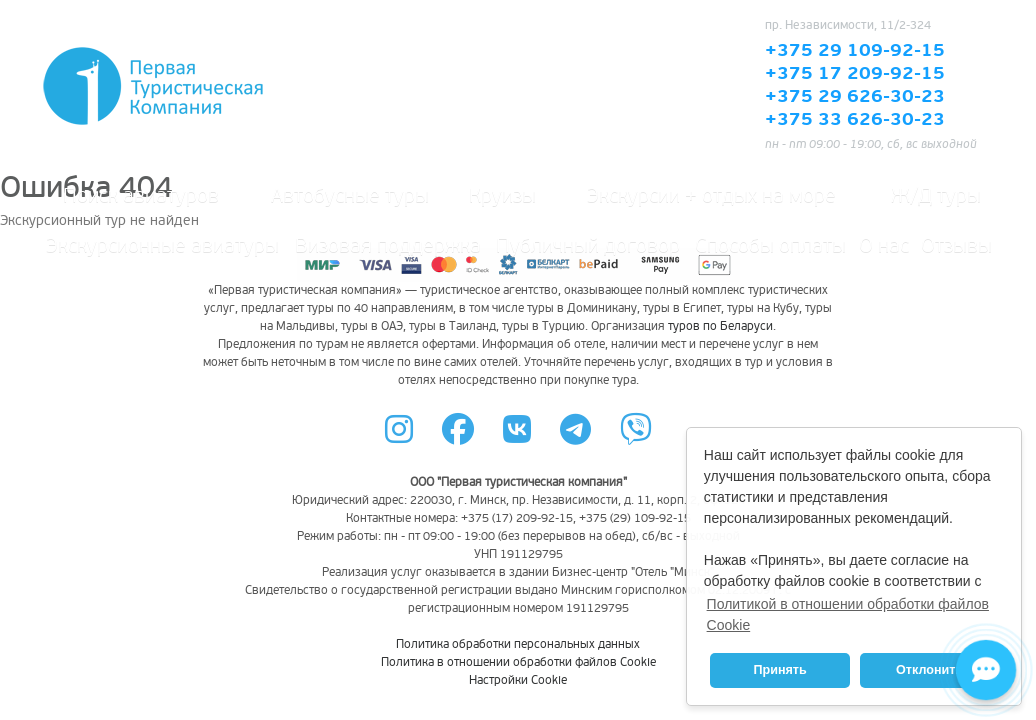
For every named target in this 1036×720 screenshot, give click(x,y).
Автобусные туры (350, 196)
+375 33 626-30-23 (855, 120)
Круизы (502, 196)
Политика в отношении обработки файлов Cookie (518, 662)
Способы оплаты (770, 246)
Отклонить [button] (929, 670)
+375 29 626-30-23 (855, 97)
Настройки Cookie (518, 680)
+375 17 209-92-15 (855, 74)
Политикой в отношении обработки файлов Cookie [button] (848, 614)
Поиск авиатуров (141, 196)
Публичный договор (588, 246)
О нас (884, 246)
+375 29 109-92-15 (855, 51)
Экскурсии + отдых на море (711, 196)
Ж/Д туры (936, 196)
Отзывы (956, 246)
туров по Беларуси (720, 326)
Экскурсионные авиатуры (162, 246)
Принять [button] (779, 670)
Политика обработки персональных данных (518, 644)
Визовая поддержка (388, 246)
